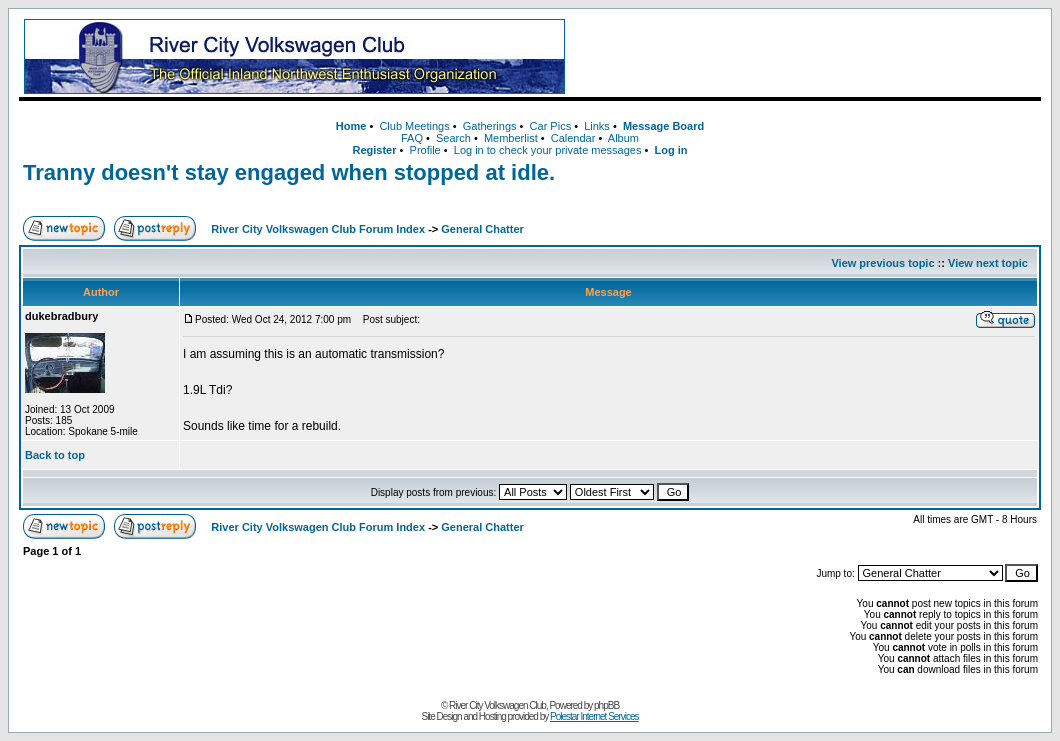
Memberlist (511, 138)
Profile (425, 150)
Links (597, 126)
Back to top (55, 455)
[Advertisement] (807, 57)
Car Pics (551, 126)
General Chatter (482, 229)
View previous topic (882, 263)
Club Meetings (414, 126)
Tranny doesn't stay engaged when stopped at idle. (289, 172)
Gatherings (490, 126)
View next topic (988, 263)
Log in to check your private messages (548, 150)
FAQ (412, 138)
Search (453, 138)
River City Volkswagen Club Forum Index (318, 229)
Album (623, 138)
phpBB (606, 705)
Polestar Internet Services (594, 716)
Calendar (573, 138)
